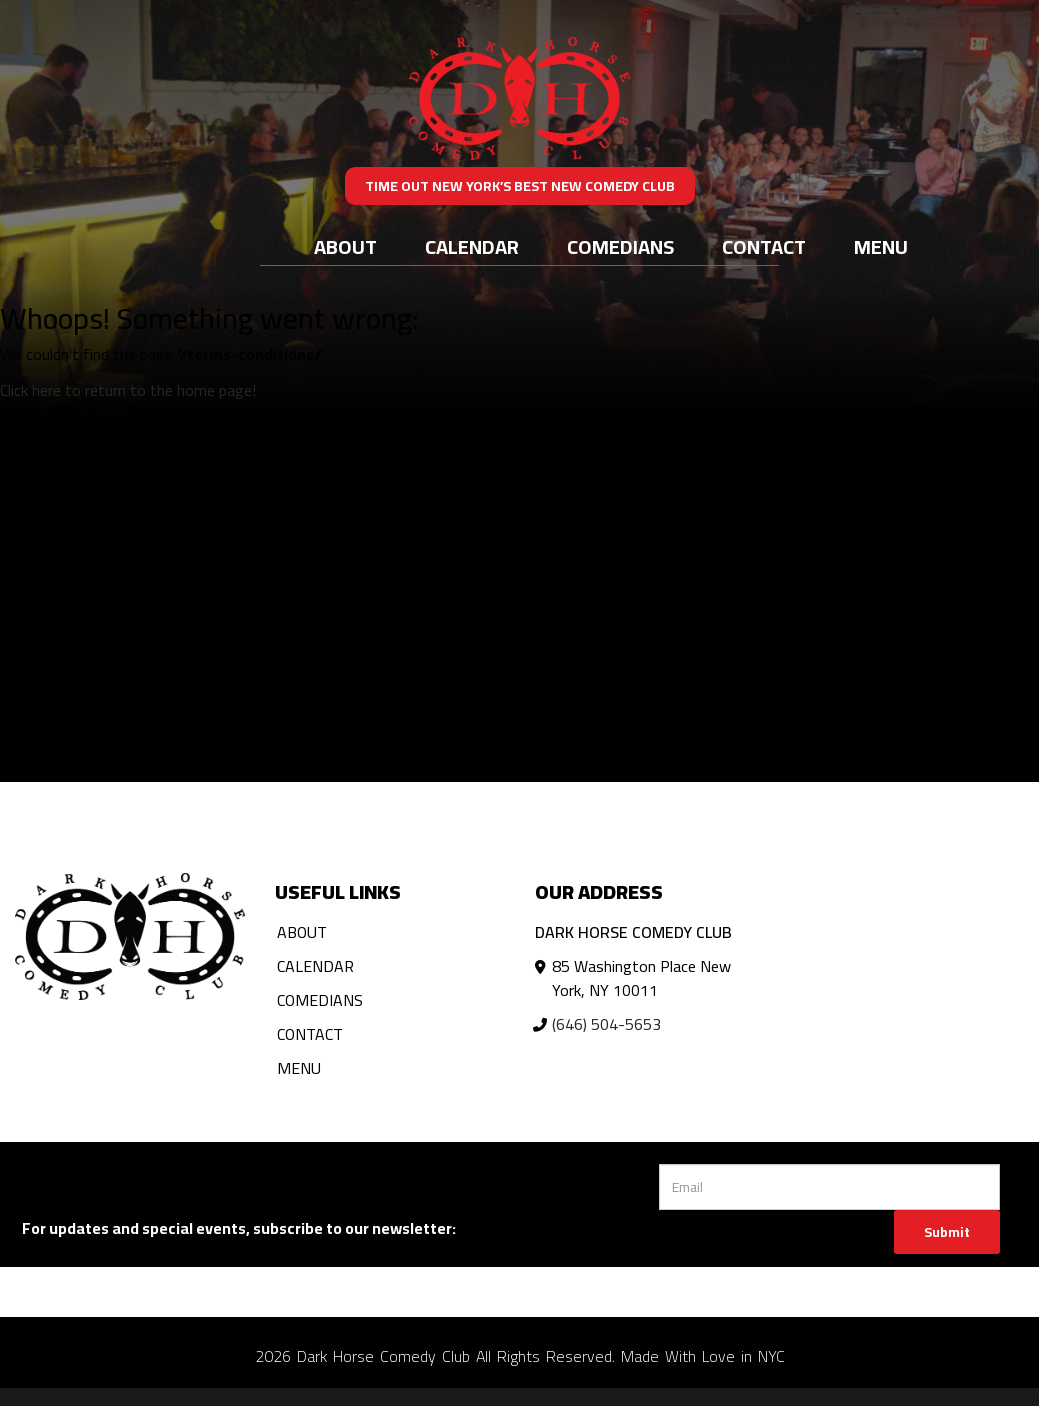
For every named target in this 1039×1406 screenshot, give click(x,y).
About (345, 246)
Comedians (620, 246)
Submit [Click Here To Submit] (947, 1232)
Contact (764, 246)
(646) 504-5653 (606, 1024)
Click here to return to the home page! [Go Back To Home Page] (128, 390)
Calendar (472, 246)
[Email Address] (829, 1187)
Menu (881, 246)
